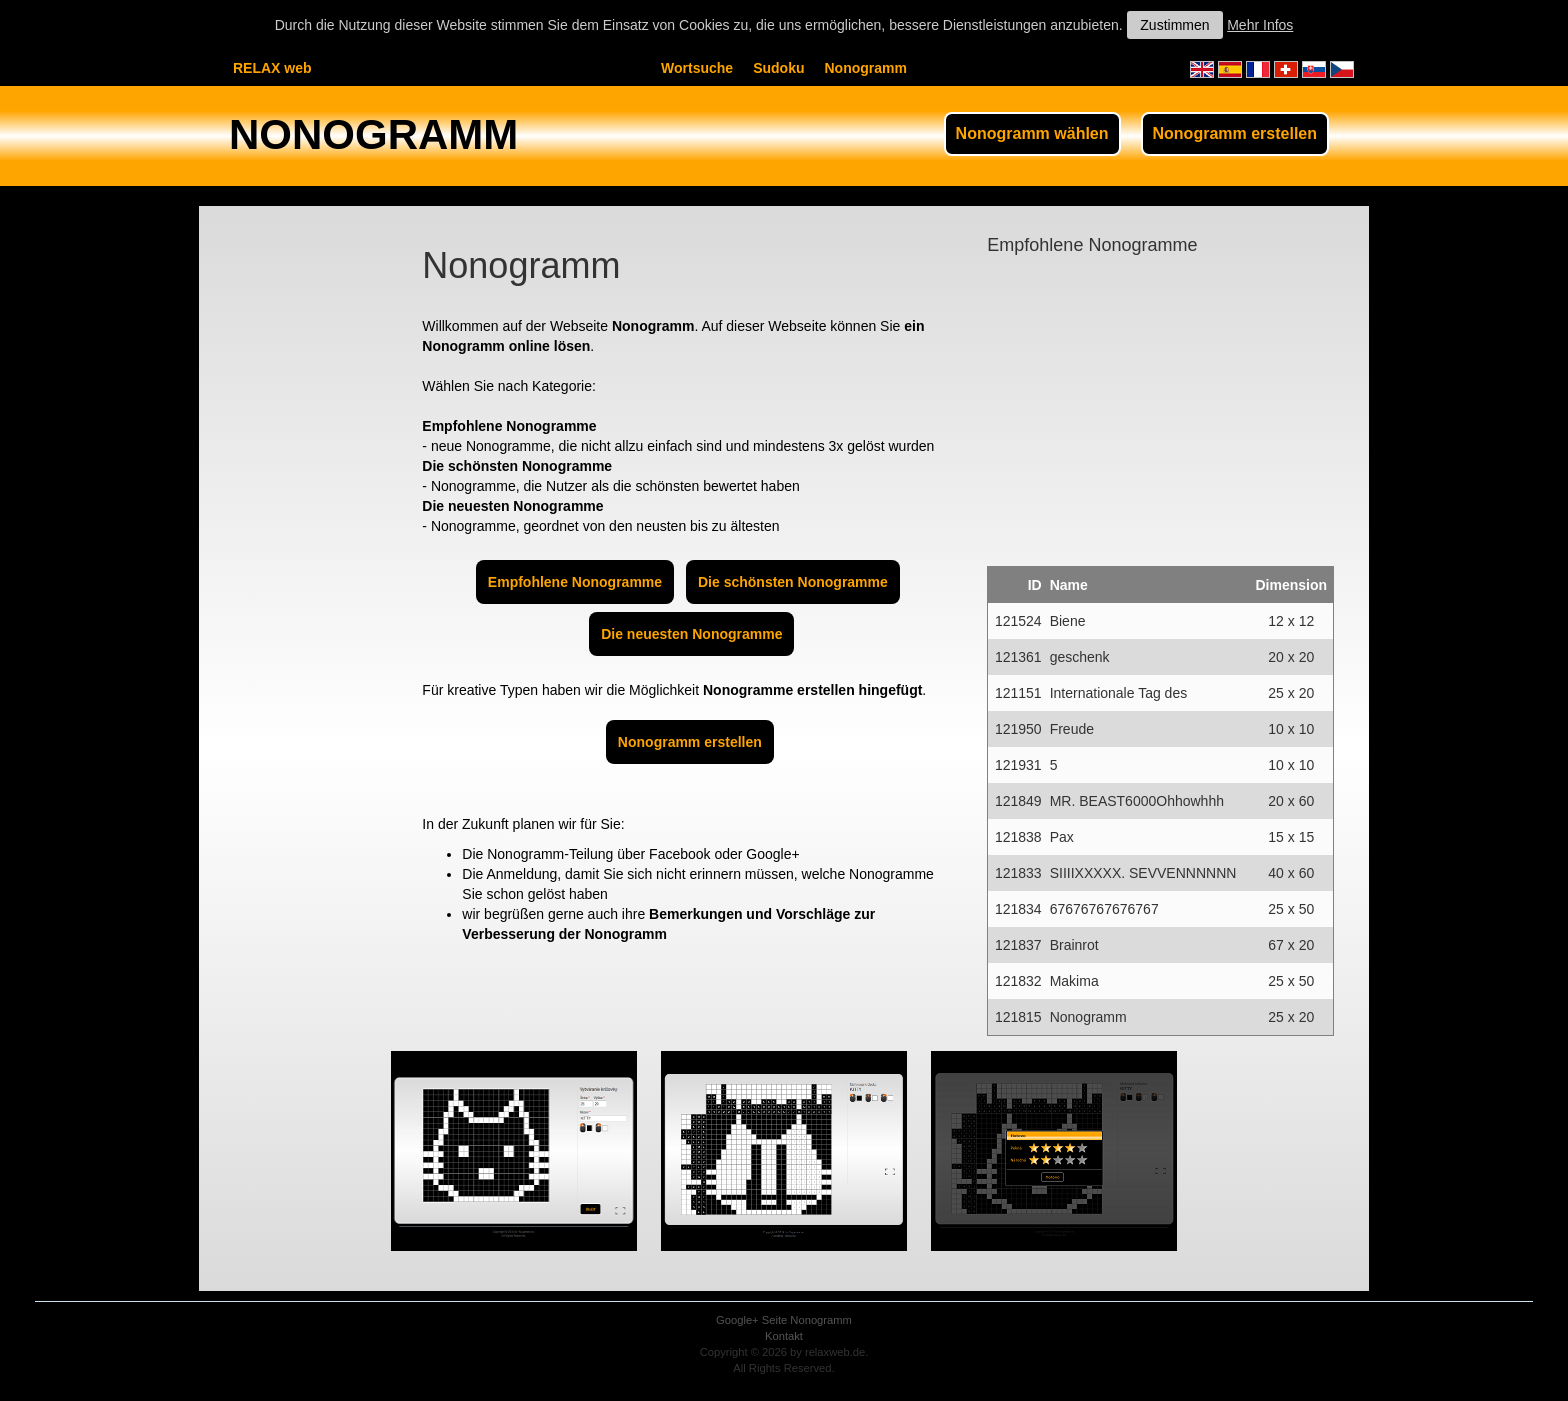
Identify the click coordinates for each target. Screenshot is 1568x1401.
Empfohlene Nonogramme (575, 582)
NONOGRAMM (373, 134)
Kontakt (784, 1336)
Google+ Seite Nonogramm (784, 1320)
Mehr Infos (1260, 25)
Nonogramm (865, 68)
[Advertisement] (299, 526)
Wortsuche (697, 68)
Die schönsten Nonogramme (793, 582)
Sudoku (778, 68)
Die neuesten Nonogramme (691, 634)
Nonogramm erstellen (1235, 133)
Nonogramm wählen (1032, 133)
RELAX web (272, 68)
